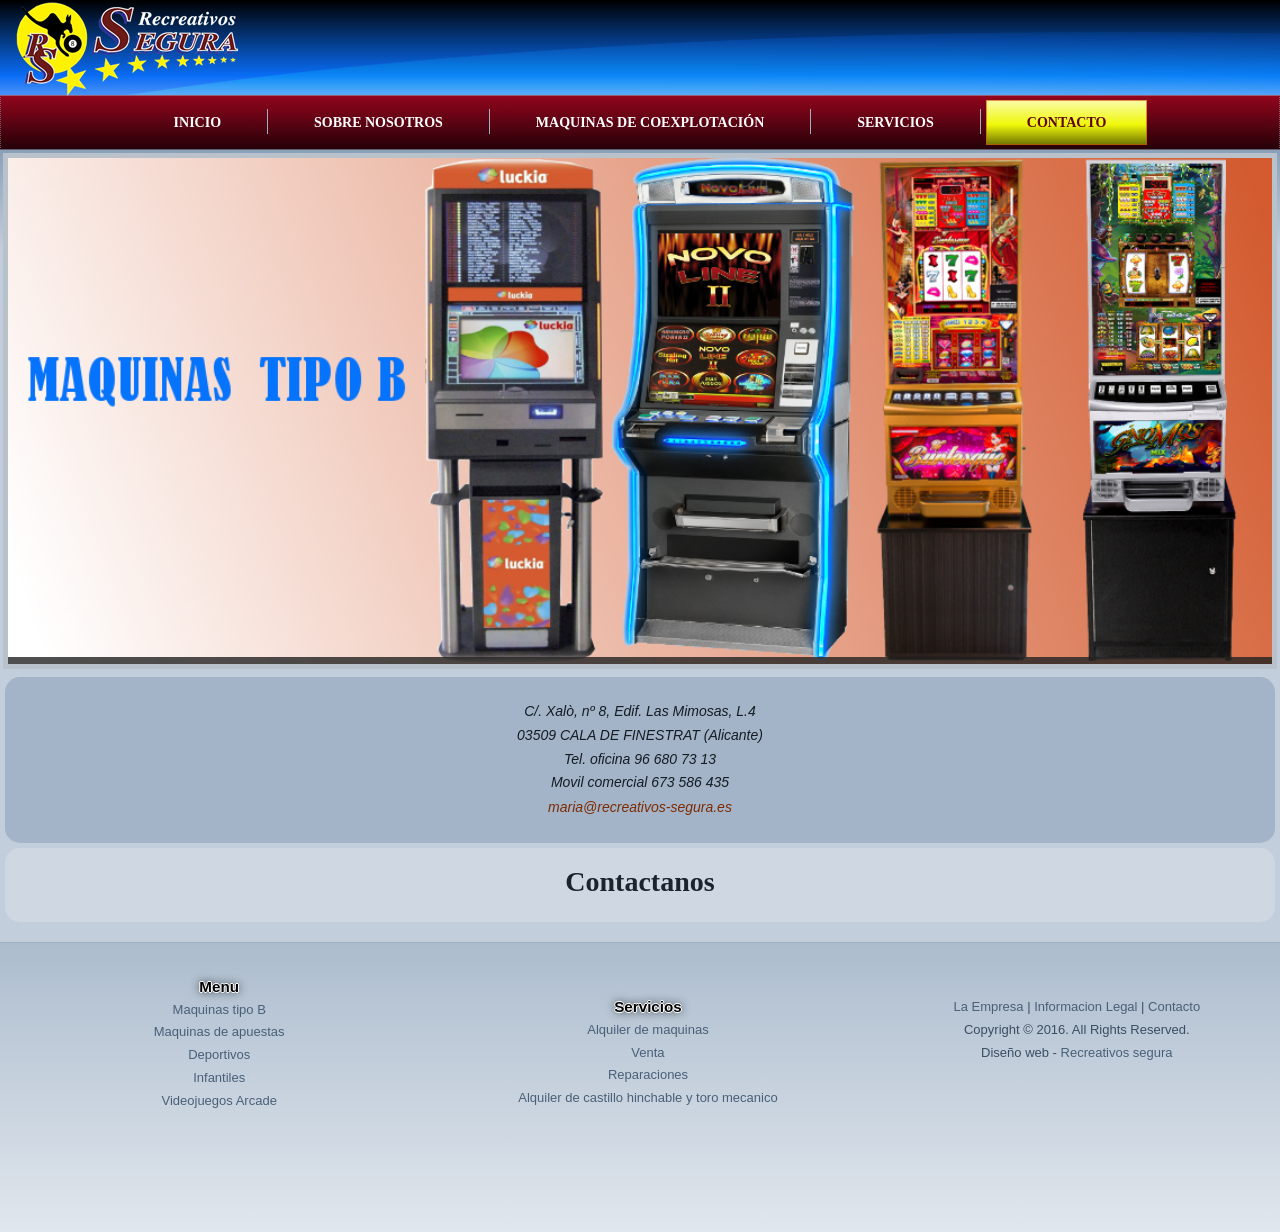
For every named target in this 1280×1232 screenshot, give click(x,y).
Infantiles (219, 1077)
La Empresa (988, 1006)
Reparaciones (648, 1074)
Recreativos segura (1117, 1052)
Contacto (1067, 122)
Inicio (197, 122)
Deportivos (219, 1054)
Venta (647, 1052)
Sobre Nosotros (378, 122)
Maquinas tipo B (219, 1009)
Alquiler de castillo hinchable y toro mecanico (647, 1097)
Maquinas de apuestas (219, 1031)
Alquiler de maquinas (647, 1029)
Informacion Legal (1085, 1006)
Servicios (895, 122)
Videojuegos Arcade (218, 1100)
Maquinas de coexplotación (650, 122)
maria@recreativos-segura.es (640, 807)
